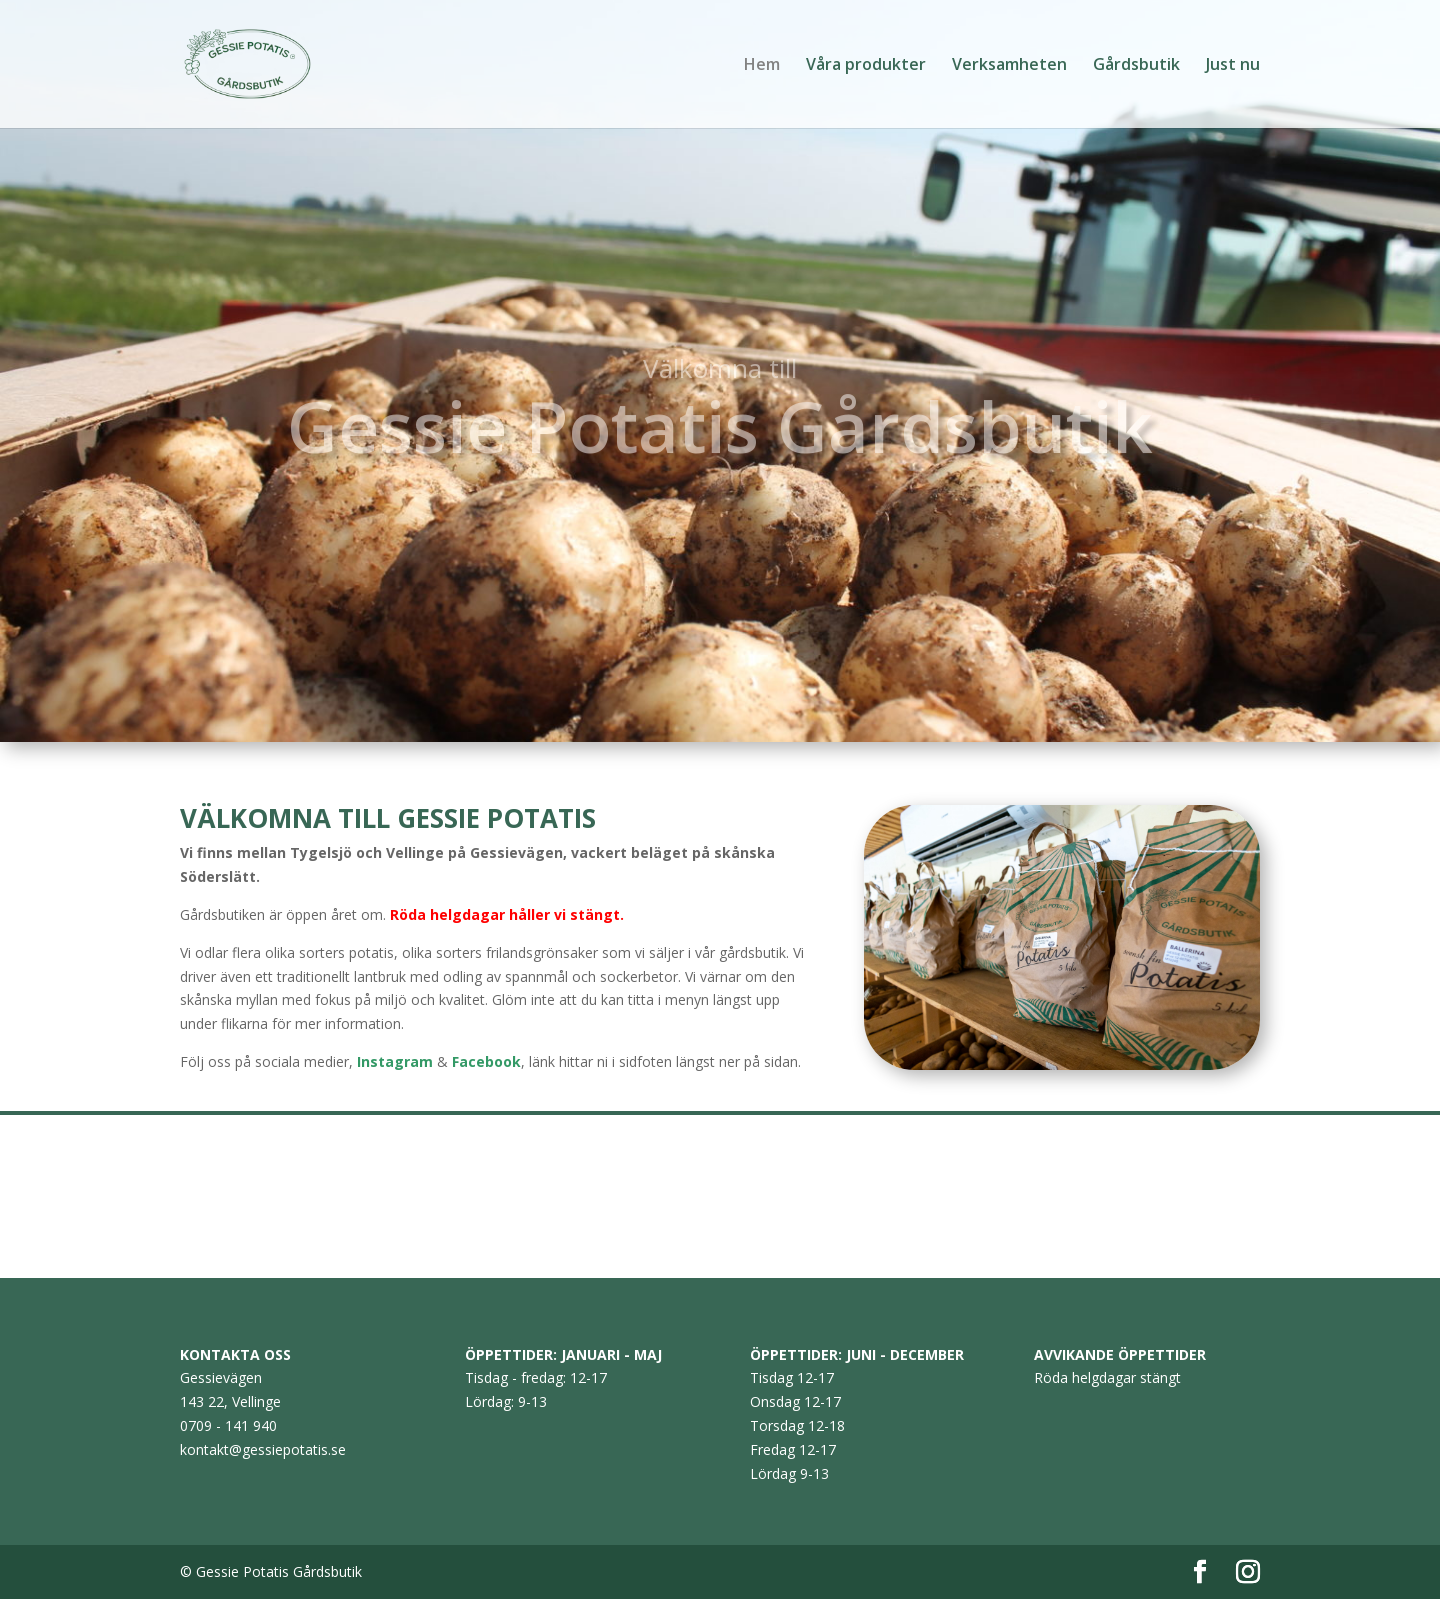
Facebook (486, 1061)
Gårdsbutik (1136, 66)
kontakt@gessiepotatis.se (263, 1449)
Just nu (1233, 66)
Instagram (395, 1061)
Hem (762, 66)
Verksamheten (1009, 66)
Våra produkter (866, 66)
